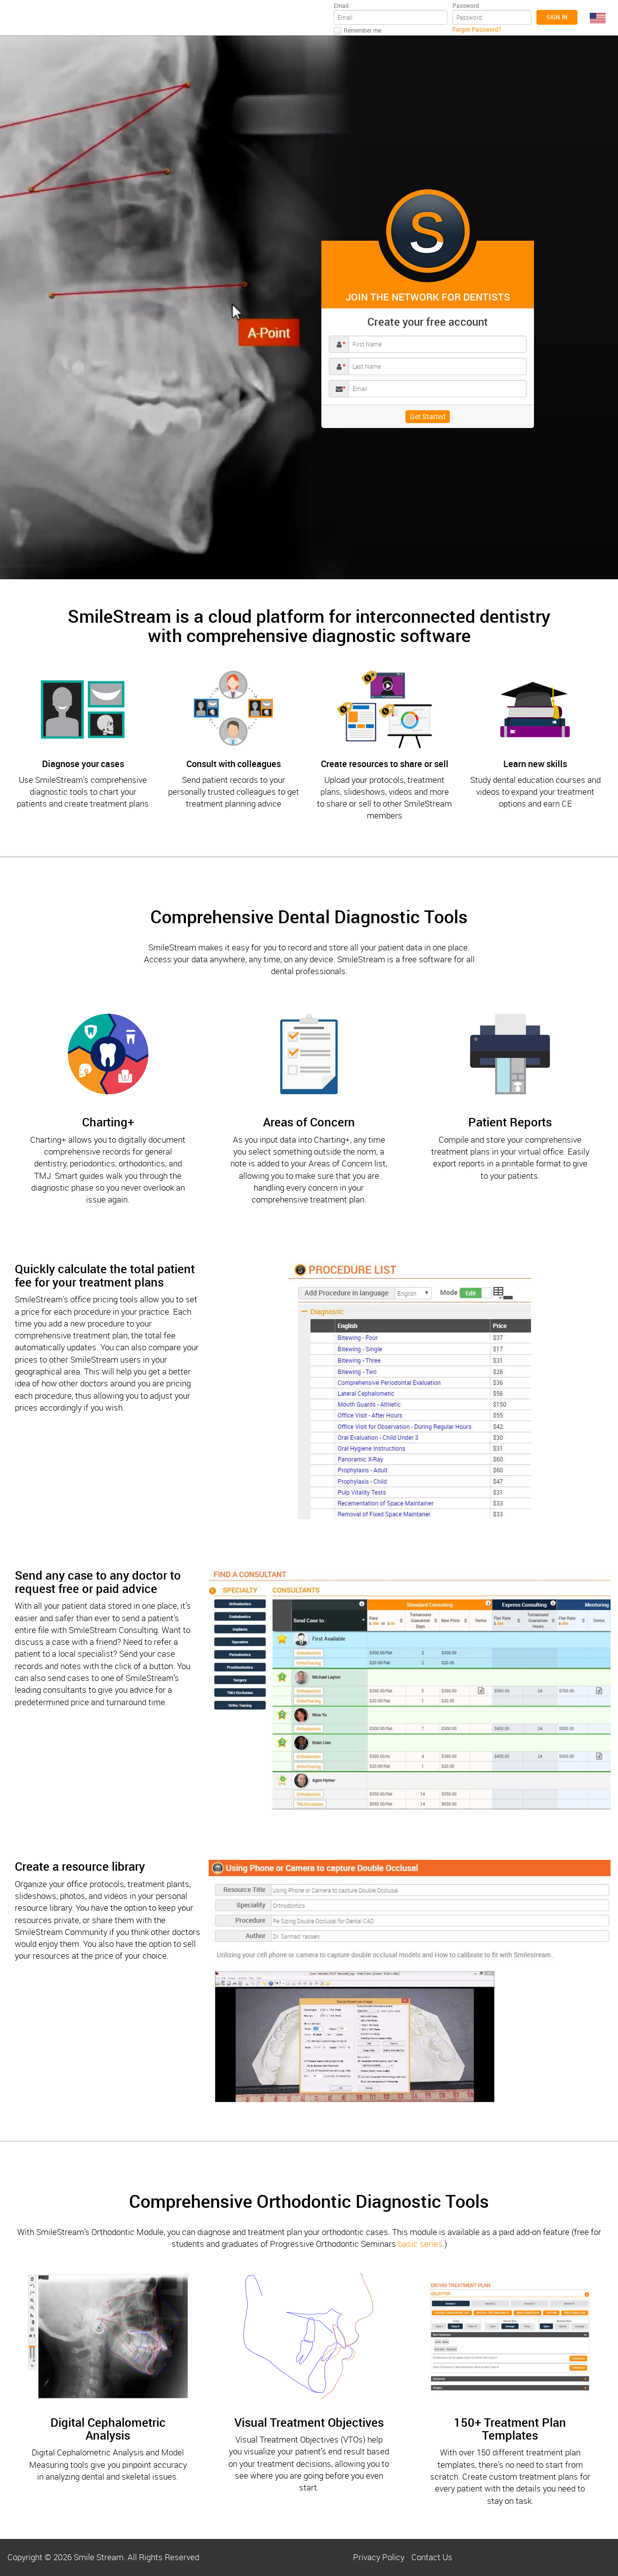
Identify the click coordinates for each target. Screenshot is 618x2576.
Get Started (427, 416)
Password (465, 5)
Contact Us (431, 2557)
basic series (420, 2243)
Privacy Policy (378, 2557)
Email (341, 5)
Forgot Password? (476, 29)
